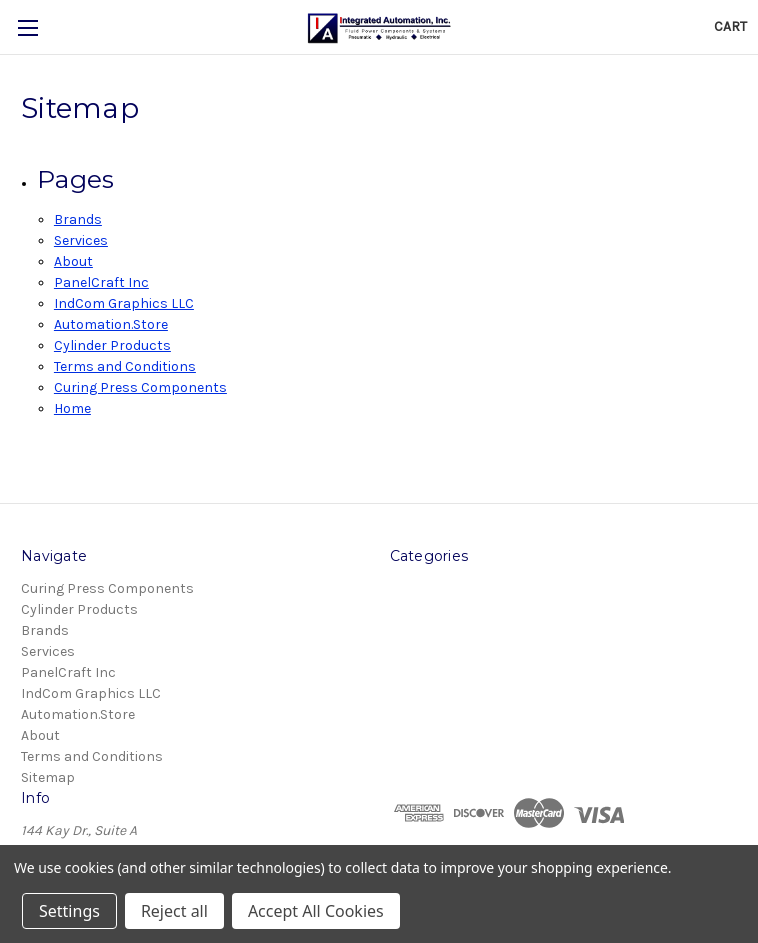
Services (81, 240)
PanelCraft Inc (101, 282)
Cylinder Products (112, 345)
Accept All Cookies (316, 911)
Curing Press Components (140, 387)
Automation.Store (111, 324)
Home (72, 408)
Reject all (174, 911)
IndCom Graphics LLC (124, 303)
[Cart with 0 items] (730, 26)
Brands (78, 219)
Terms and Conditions (125, 366)
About (73, 261)
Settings (69, 911)
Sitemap (48, 777)
